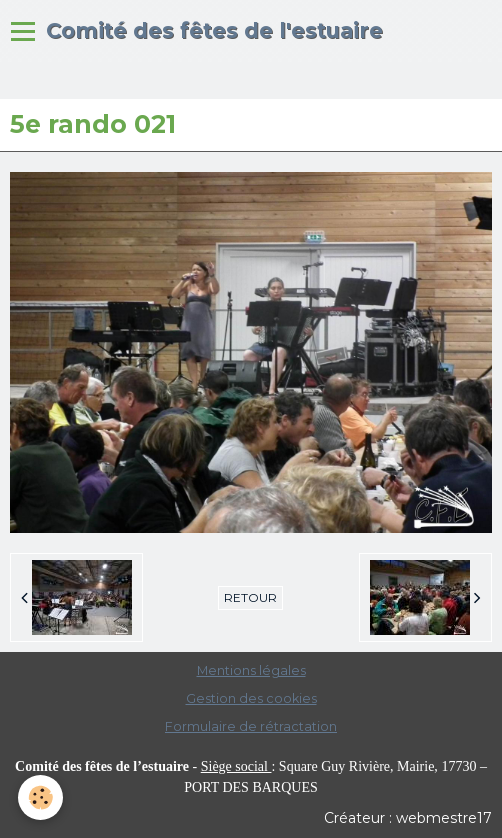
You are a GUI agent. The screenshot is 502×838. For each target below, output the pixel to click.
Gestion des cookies (251, 698)
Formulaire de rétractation (251, 726)
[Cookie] (40, 797)
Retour (250, 597)
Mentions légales (251, 670)
